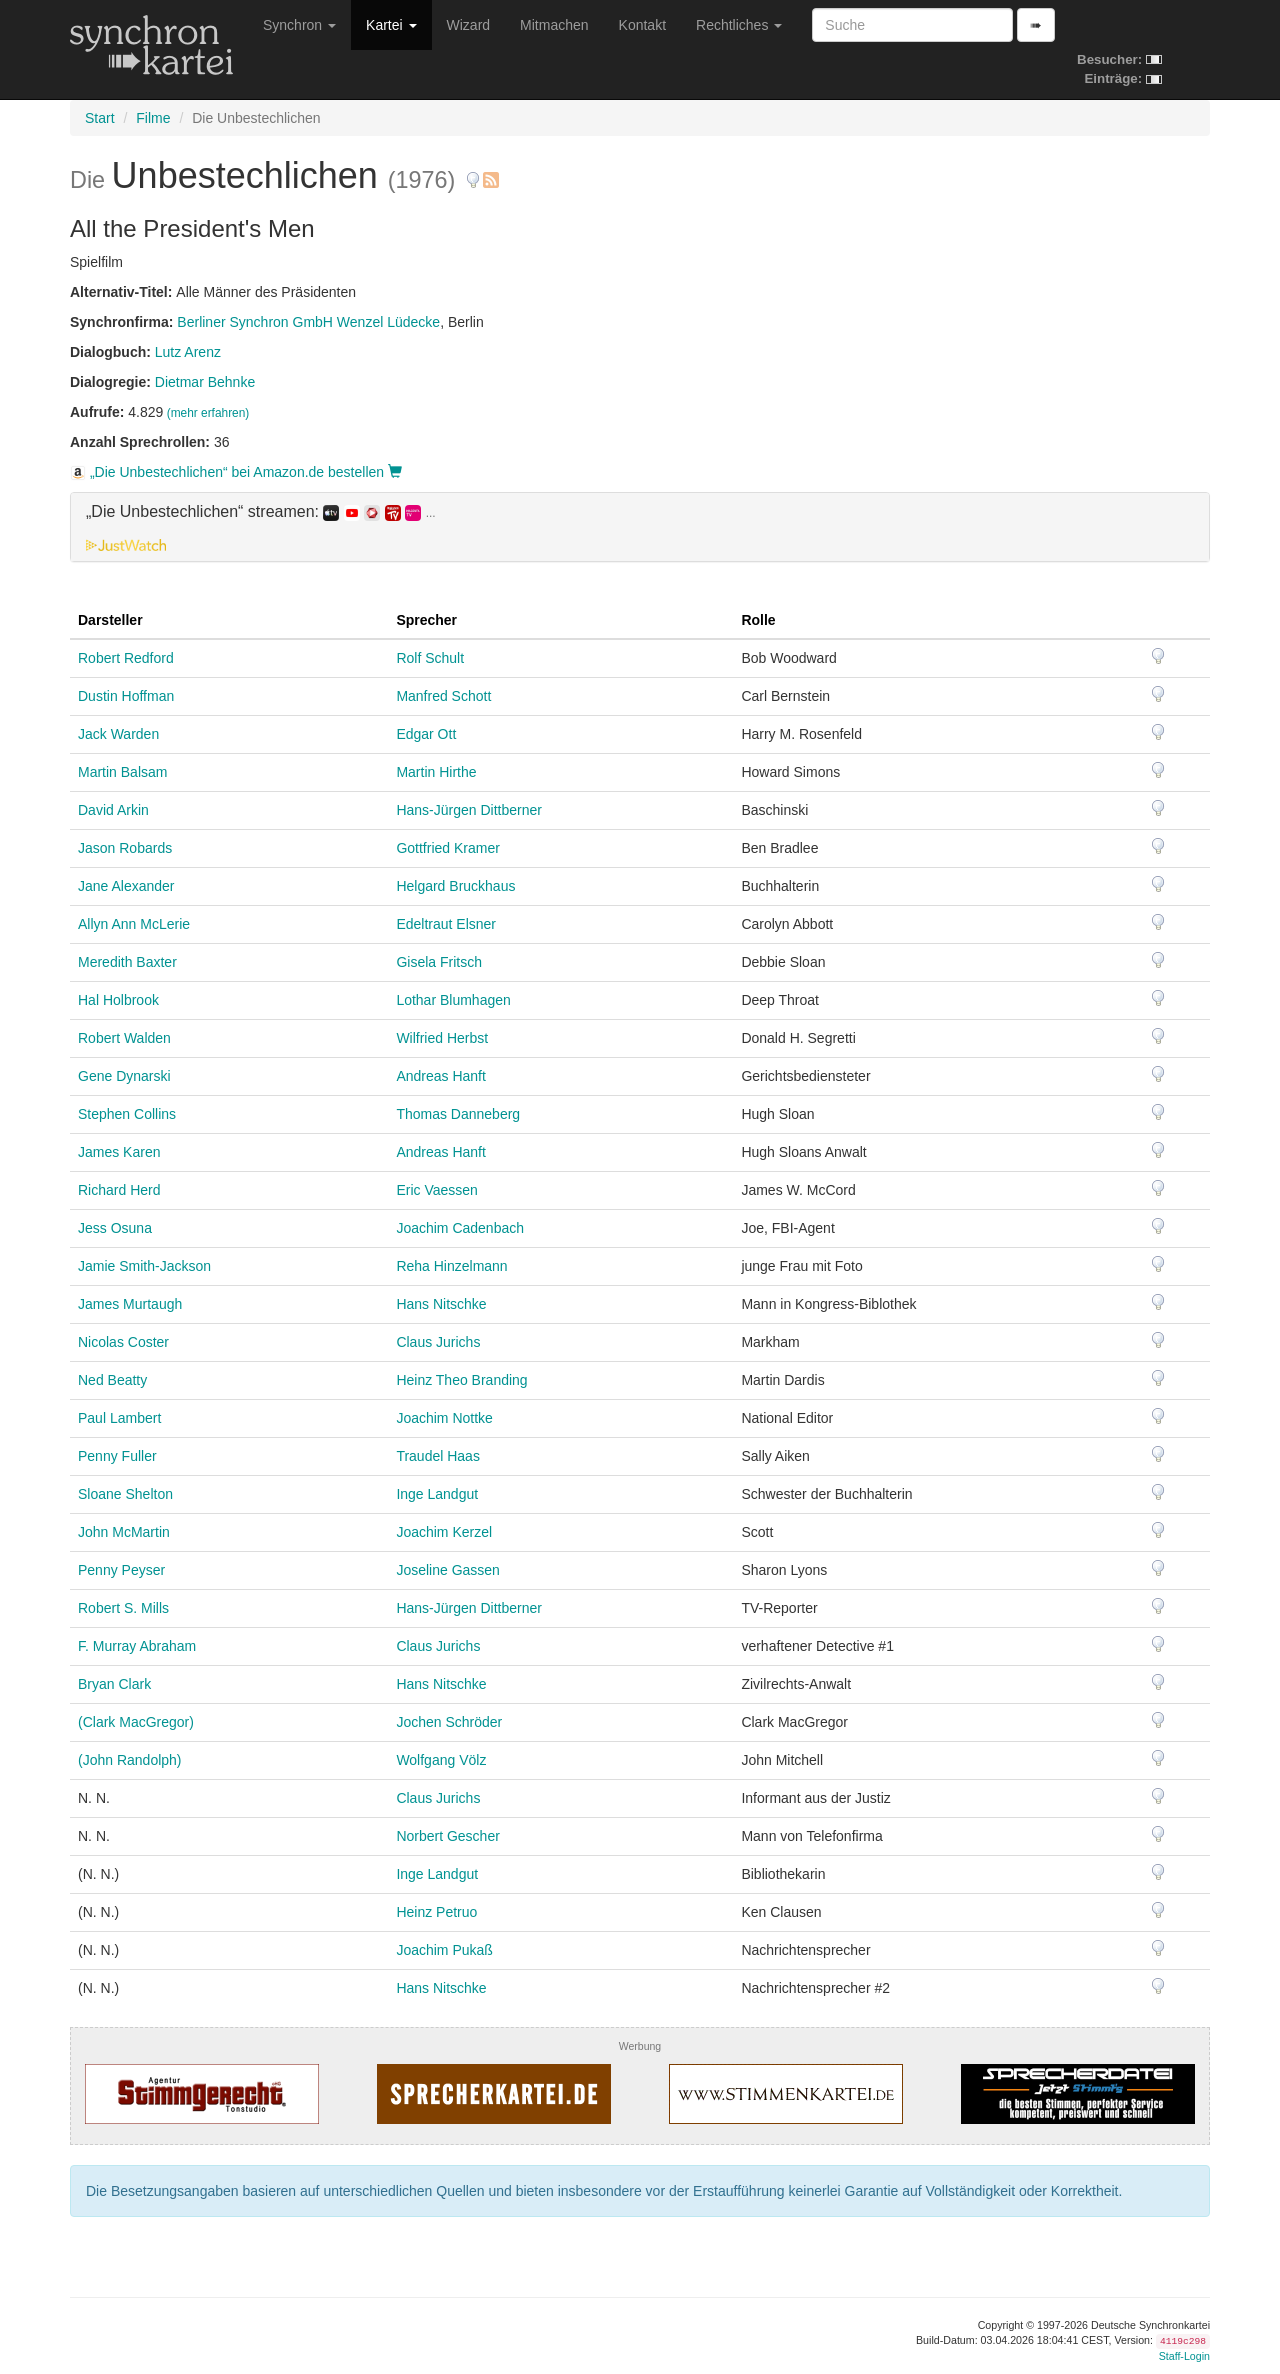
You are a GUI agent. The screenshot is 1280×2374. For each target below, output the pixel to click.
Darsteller (110, 620)
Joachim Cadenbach (460, 1228)
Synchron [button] (299, 25)
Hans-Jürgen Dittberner (469, 810)
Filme (153, 118)
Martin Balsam (122, 772)
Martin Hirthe (436, 772)
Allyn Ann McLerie (134, 924)
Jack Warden (118, 734)
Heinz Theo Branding (461, 1380)
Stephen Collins (127, 1114)
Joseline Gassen (448, 1570)
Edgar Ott (426, 734)
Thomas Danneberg (458, 1114)
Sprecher (426, 620)
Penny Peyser (121, 1570)
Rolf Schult (430, 658)
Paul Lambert (119, 1418)
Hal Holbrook (118, 1000)
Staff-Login (1184, 2356)
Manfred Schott (443, 696)
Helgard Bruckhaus (455, 886)
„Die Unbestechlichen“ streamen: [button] (261, 512)
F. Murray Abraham (137, 1646)
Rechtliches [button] (739, 25)
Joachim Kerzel (444, 1532)
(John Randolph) (130, 1760)
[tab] (640, 527)
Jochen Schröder (449, 1722)
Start (100, 118)
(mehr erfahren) (208, 413)
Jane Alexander (126, 886)
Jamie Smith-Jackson (144, 1266)
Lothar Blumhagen (453, 1000)
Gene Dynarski (124, 1076)
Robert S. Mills (123, 1608)
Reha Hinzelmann (451, 1266)
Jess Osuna (115, 1228)
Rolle (758, 620)
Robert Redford (126, 658)
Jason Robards (125, 848)
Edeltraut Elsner (446, 924)
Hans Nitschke (441, 1304)
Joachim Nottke (444, 1418)
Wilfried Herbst (442, 1038)
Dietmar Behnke (205, 382)
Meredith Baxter (127, 962)
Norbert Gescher (447, 1836)
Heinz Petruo (436, 1912)
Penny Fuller (117, 1456)
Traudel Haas (438, 1456)
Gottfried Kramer (447, 848)
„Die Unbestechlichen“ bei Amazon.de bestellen (236, 472)
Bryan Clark (114, 1684)
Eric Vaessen (436, 1190)
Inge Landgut (437, 1494)
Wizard (469, 25)
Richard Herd (119, 1190)
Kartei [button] (391, 25)
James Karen (119, 1152)
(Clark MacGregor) (136, 1722)
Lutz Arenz (188, 352)
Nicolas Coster (123, 1342)
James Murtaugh (130, 1304)
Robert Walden (124, 1038)
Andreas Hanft (441, 1076)
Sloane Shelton (125, 1494)
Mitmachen (554, 25)
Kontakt (642, 25)
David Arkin (113, 810)
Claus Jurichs (438, 1342)
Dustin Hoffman (126, 696)
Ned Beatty (112, 1380)
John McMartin (124, 1532)
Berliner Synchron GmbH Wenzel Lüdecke (308, 322)
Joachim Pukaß (444, 1950)
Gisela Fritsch (439, 962)
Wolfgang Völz (441, 1760)
